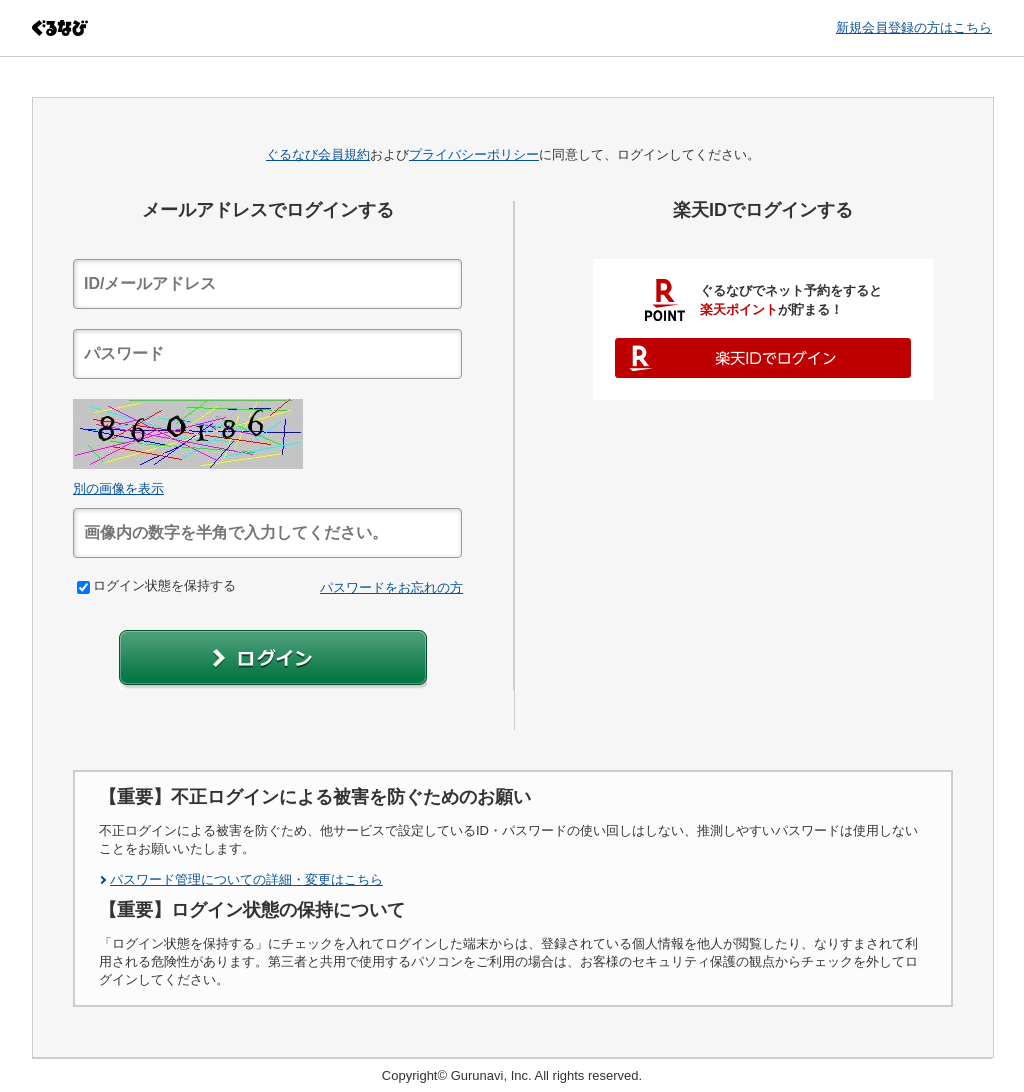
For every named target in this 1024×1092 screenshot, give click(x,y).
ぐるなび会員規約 (318, 154)
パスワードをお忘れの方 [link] (391, 587)
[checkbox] (83, 587)
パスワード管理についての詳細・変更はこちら (246, 879)
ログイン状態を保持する (156, 585)
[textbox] (267, 284)
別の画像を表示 (118, 488)
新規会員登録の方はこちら (914, 27)
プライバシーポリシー (474, 154)
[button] (273, 659)
